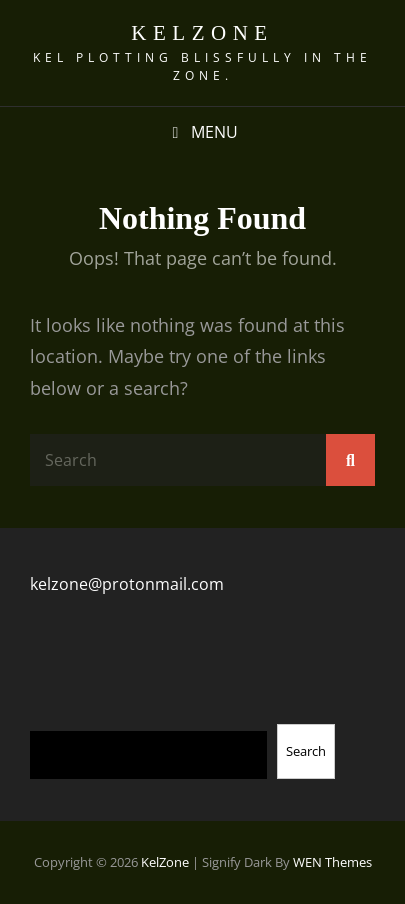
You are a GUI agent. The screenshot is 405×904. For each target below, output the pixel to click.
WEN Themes (332, 862)
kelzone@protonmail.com (127, 584)
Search (306, 751)
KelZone (202, 33)
